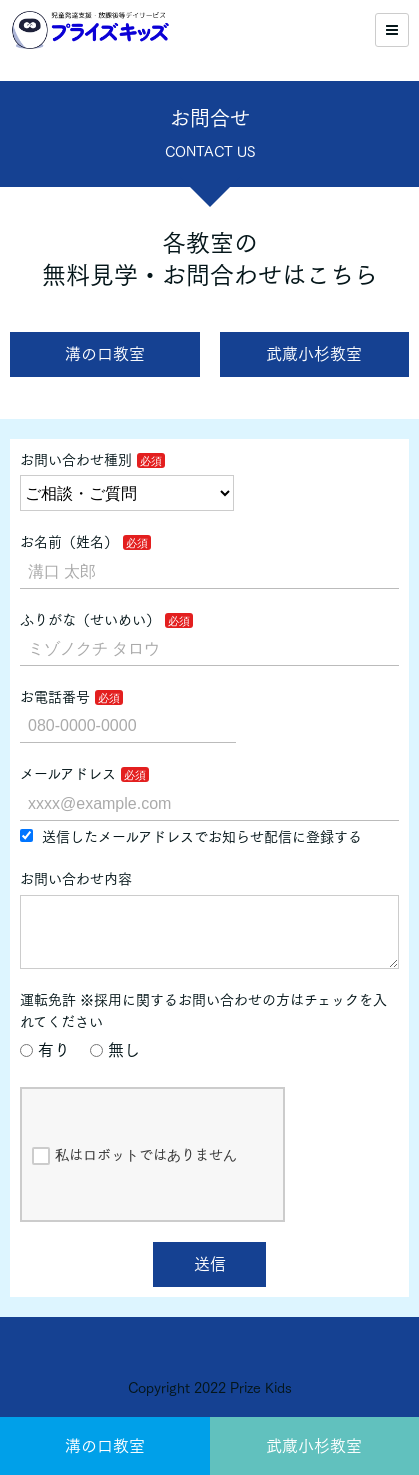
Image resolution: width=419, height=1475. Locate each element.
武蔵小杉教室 (314, 1446)
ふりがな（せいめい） (90, 620)
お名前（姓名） (69, 542)
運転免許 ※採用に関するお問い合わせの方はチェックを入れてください (203, 1027)
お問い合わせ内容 (76, 879)
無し (115, 1066)
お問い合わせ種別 (76, 460)
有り (45, 1066)
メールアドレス (68, 774)
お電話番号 (55, 697)
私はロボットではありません (134, 1172)
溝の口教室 (105, 1446)
